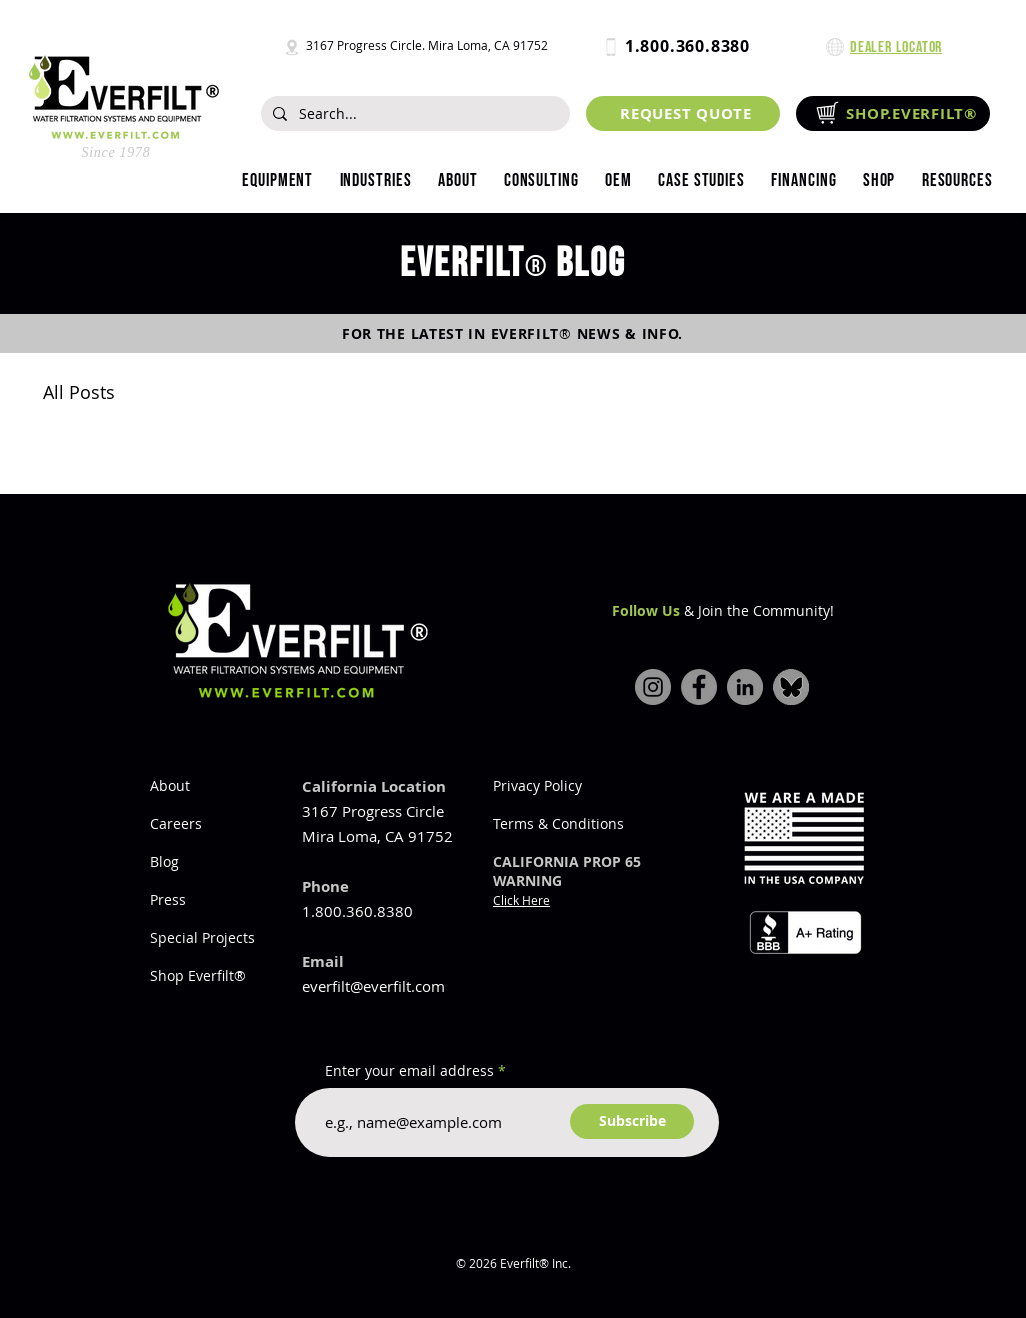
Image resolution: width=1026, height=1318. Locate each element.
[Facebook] (699, 687)
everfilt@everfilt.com (373, 986)
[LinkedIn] (745, 687)
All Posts (79, 392)
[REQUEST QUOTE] (683, 113)
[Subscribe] (632, 1121)
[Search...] (413, 114)
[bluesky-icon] (791, 687)
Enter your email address (409, 1071)
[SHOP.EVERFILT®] (893, 113)
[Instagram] (653, 687)
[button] (375, 181)
